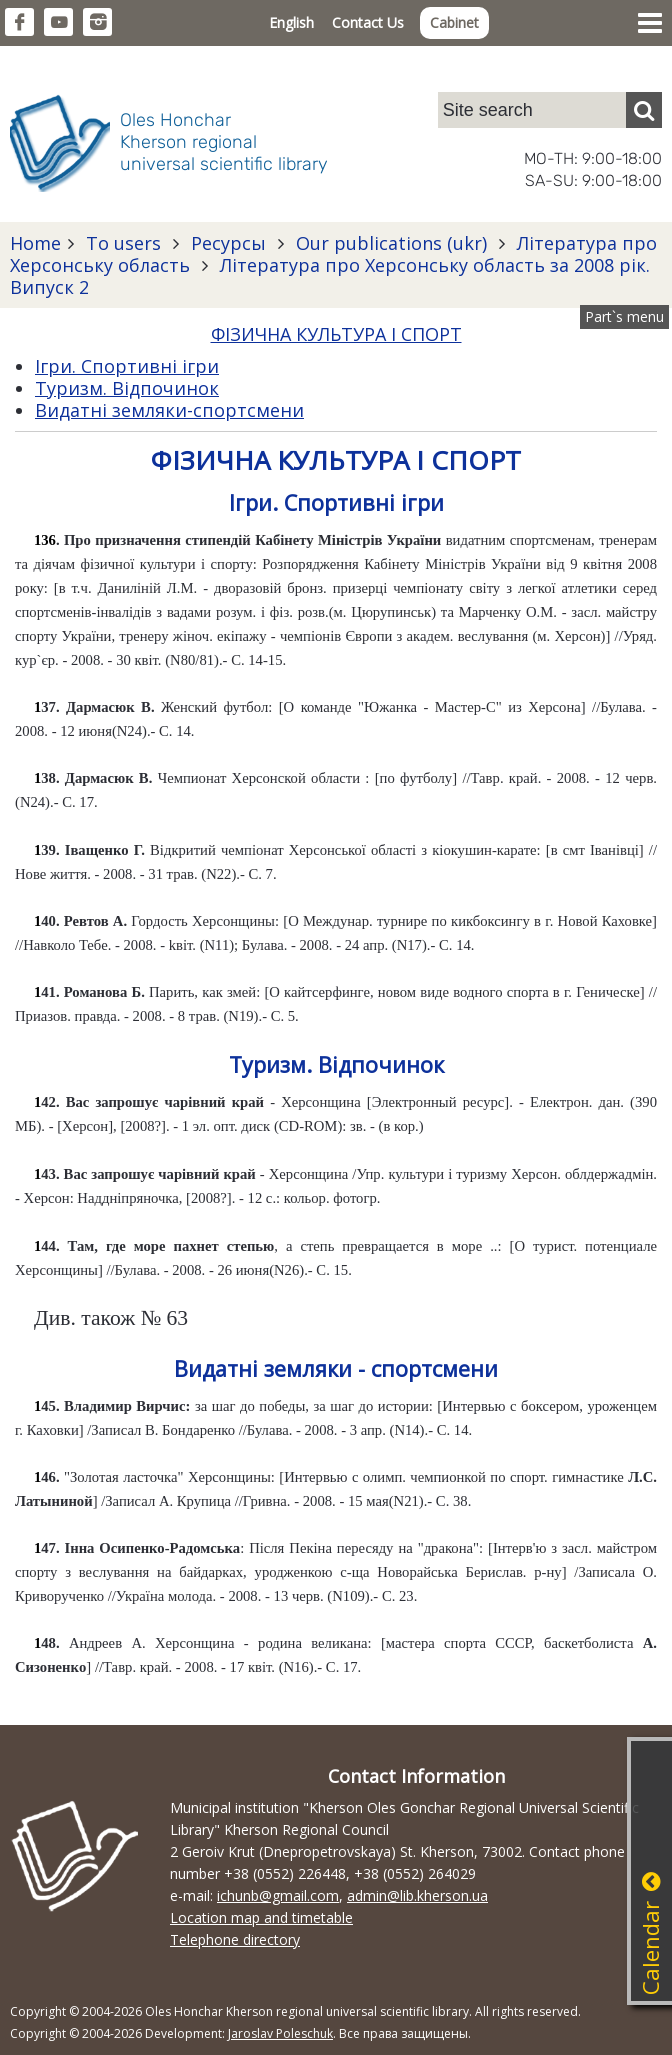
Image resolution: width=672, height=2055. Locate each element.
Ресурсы (228, 243)
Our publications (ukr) (391, 243)
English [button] (291, 22)
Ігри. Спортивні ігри (127, 366)
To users (123, 243)
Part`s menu (624, 316)
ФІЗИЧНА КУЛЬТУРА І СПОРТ (336, 334)
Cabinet (454, 22)
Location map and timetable (261, 1917)
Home (35, 243)
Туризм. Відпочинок (127, 388)
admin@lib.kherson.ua (417, 1895)
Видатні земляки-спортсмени (169, 410)
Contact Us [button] (368, 22)
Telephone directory (235, 1939)
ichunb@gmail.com (278, 1895)
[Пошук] (644, 110)
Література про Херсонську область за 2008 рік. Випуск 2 (330, 276)
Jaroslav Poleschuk (280, 2033)
